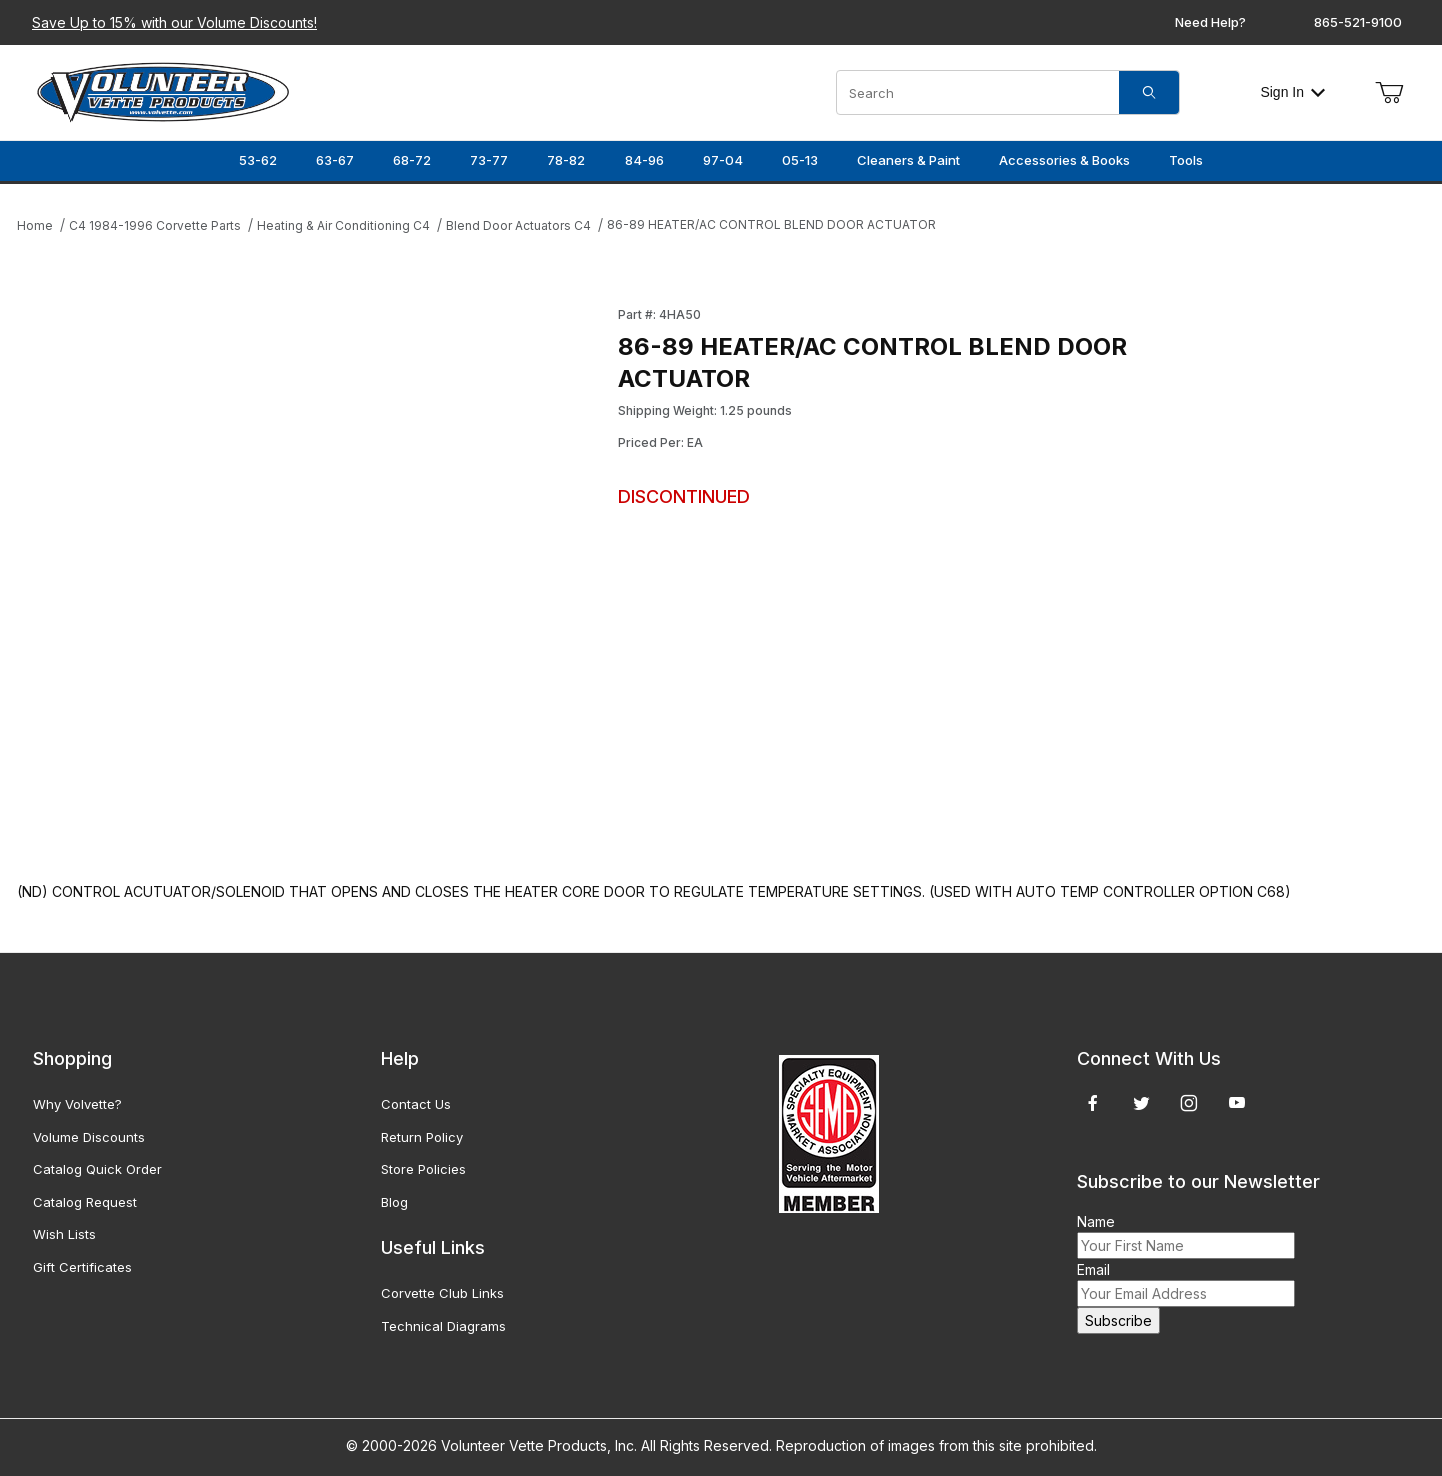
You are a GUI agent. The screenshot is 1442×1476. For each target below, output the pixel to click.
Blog (394, 1202)
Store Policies (423, 1169)
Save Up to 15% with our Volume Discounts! (174, 22)
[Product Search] (978, 92)
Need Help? (1210, 22)
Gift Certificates (82, 1267)
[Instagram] (1189, 1103)
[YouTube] (1237, 1103)
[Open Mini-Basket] (1389, 93)
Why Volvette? (77, 1104)
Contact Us (416, 1104)
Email (1093, 1269)
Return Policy (422, 1137)
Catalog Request (85, 1202)
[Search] (1149, 92)
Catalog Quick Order (97, 1169)
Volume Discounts (89, 1137)
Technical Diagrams (443, 1326)
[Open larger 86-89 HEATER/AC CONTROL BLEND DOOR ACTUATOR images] (311, 573)
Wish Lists (64, 1234)
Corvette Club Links (442, 1293)
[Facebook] (1093, 1103)
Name (1096, 1221)
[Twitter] (1141, 1103)
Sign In (1292, 92)
